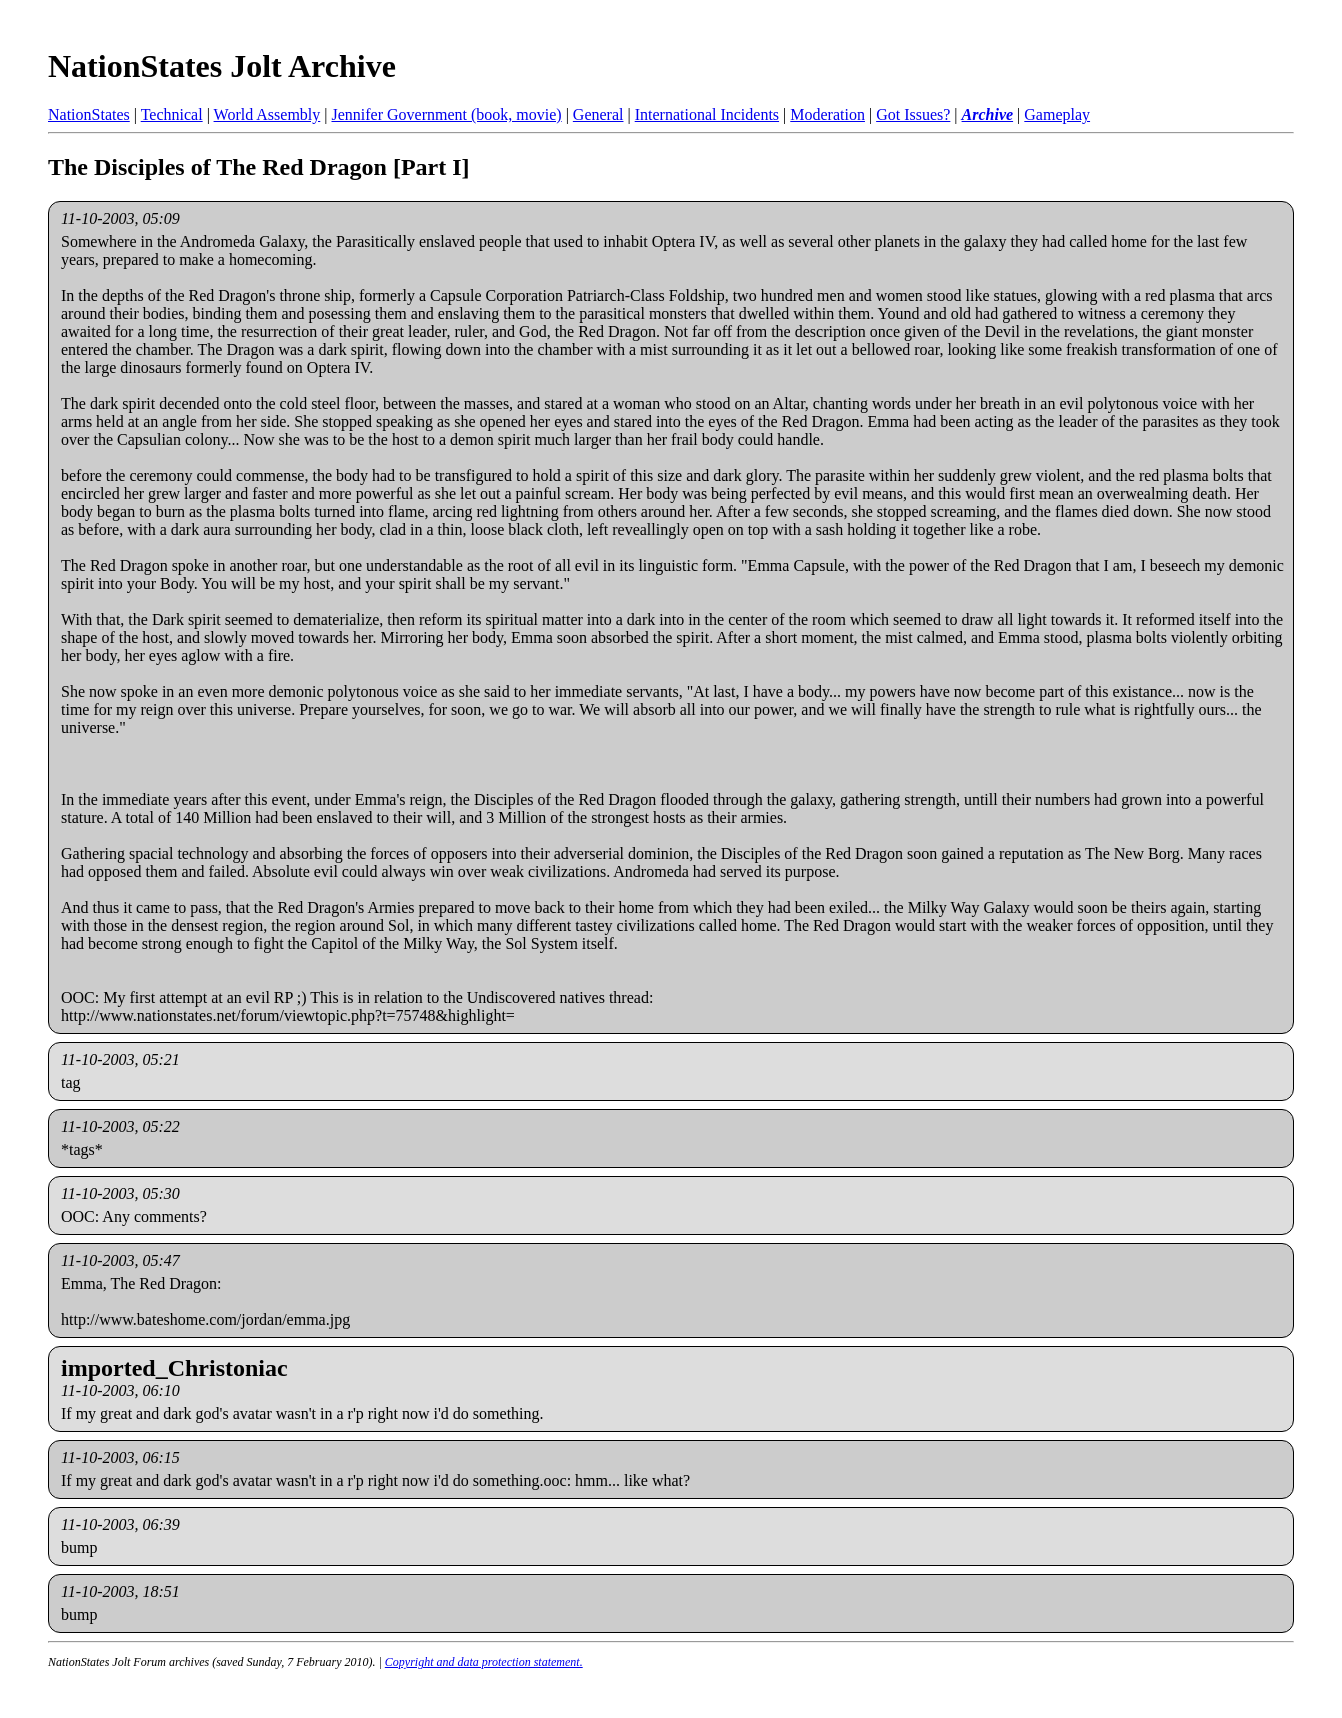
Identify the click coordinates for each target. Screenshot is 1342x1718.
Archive (988, 114)
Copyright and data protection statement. (484, 1662)
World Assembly (267, 114)
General (598, 114)
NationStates (89, 114)
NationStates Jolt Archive (222, 66)
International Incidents (707, 114)
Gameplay (1057, 114)
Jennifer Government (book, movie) (446, 114)
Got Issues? (913, 114)
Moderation (827, 114)
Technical (172, 114)
